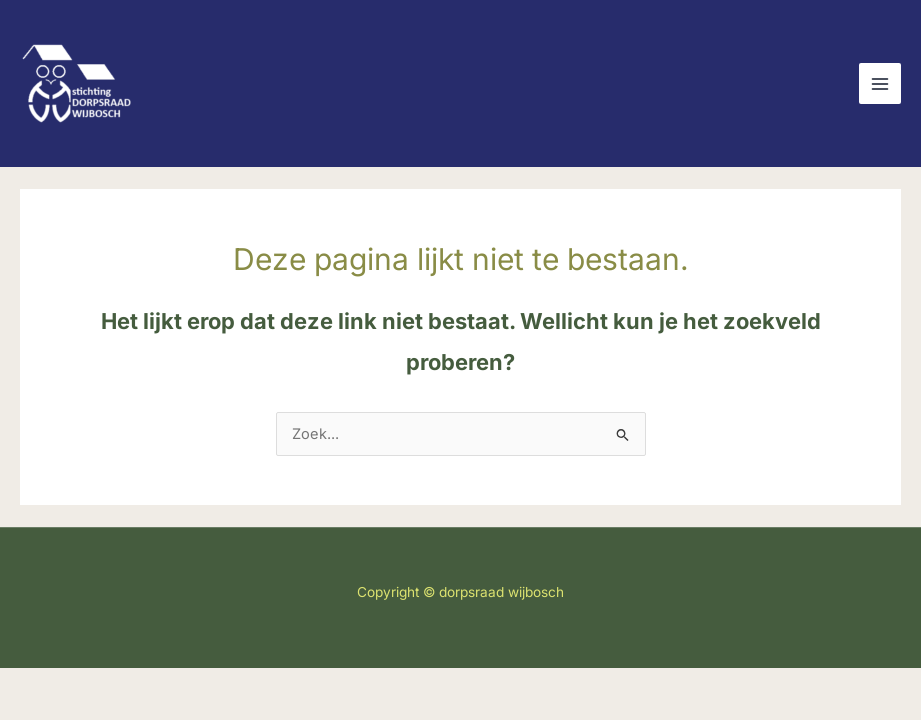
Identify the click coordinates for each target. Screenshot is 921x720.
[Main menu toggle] (880, 84)
